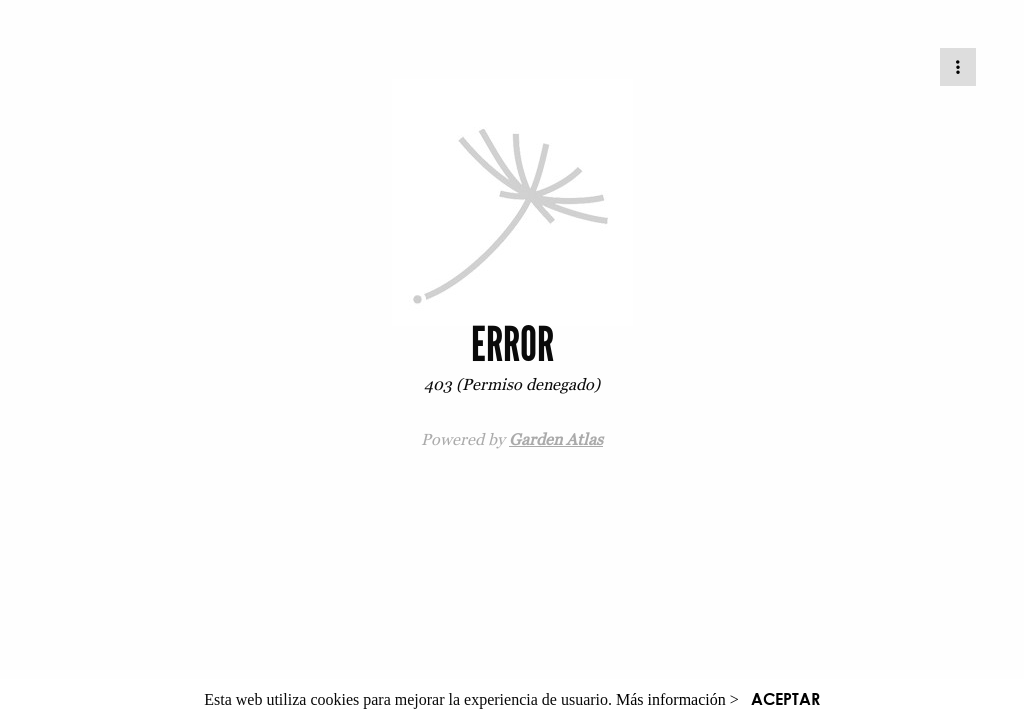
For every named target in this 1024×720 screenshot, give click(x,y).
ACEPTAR (785, 698)
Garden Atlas (556, 439)
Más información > (677, 699)
